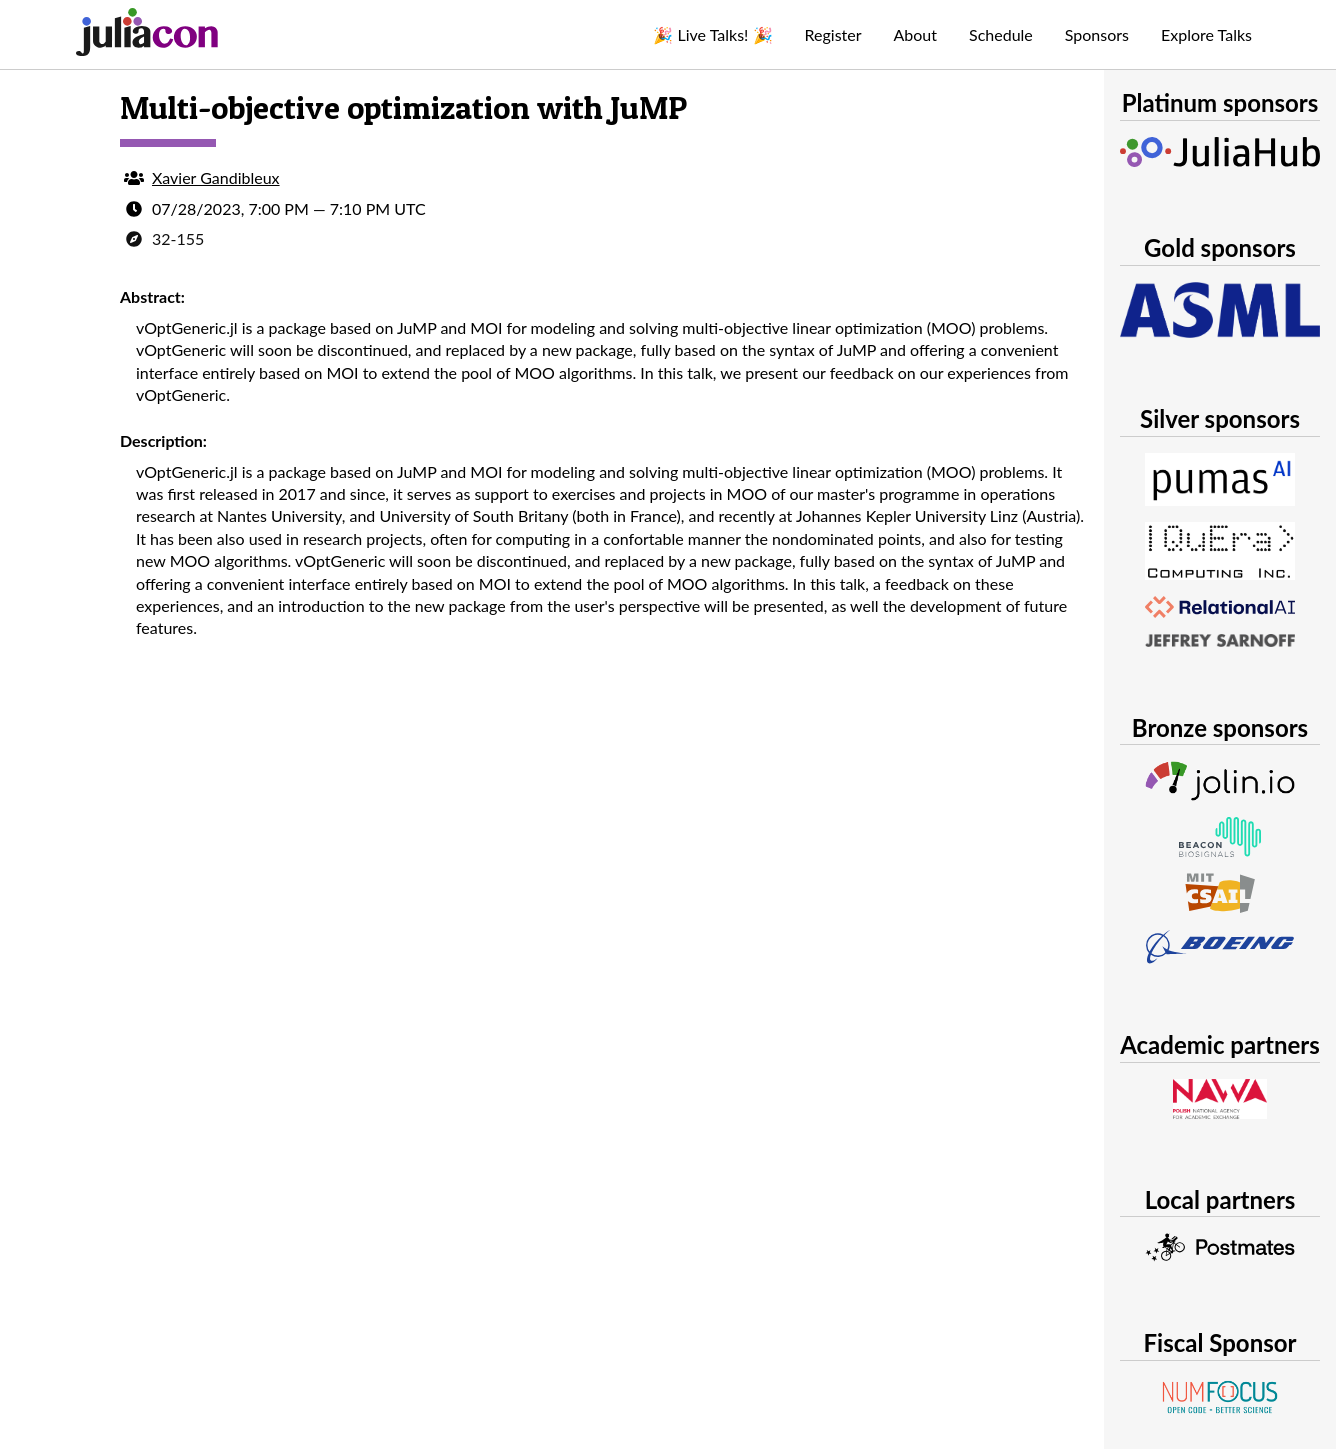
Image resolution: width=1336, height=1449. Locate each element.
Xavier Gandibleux (216, 177)
